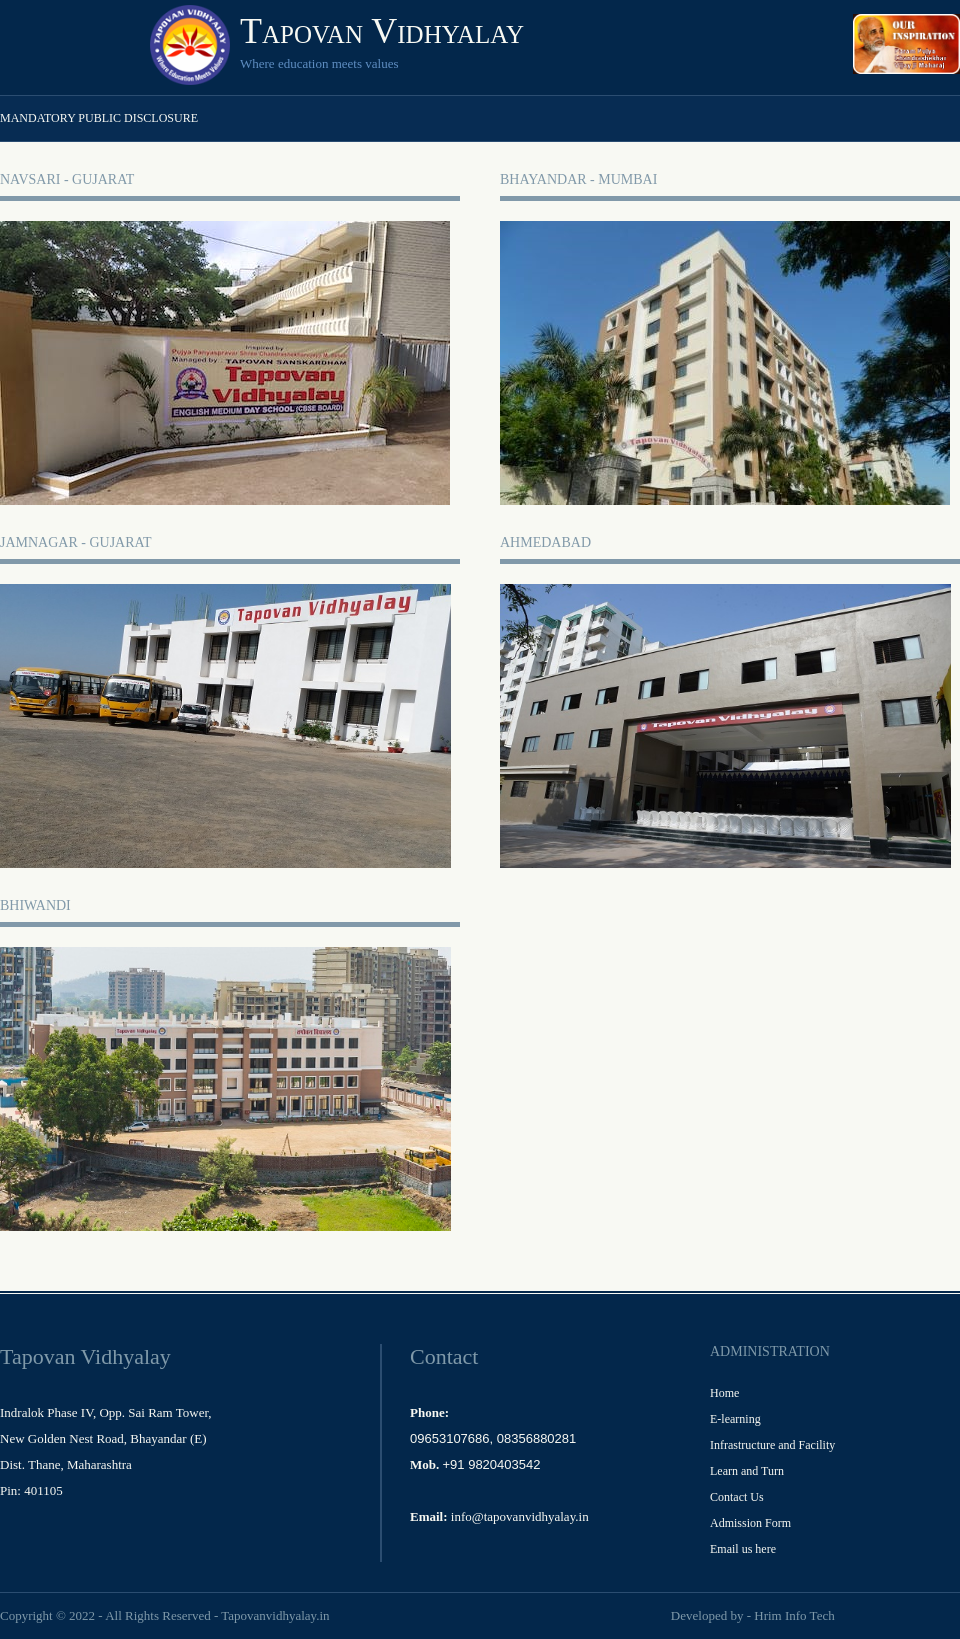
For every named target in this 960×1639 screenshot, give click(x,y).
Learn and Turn (747, 1471)
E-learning (735, 1419)
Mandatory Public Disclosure (99, 118)
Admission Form (750, 1523)
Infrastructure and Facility (772, 1445)
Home (724, 1393)
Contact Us (737, 1497)
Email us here (743, 1549)
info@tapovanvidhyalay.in (520, 1516)
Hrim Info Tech (794, 1615)
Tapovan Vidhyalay (382, 31)
